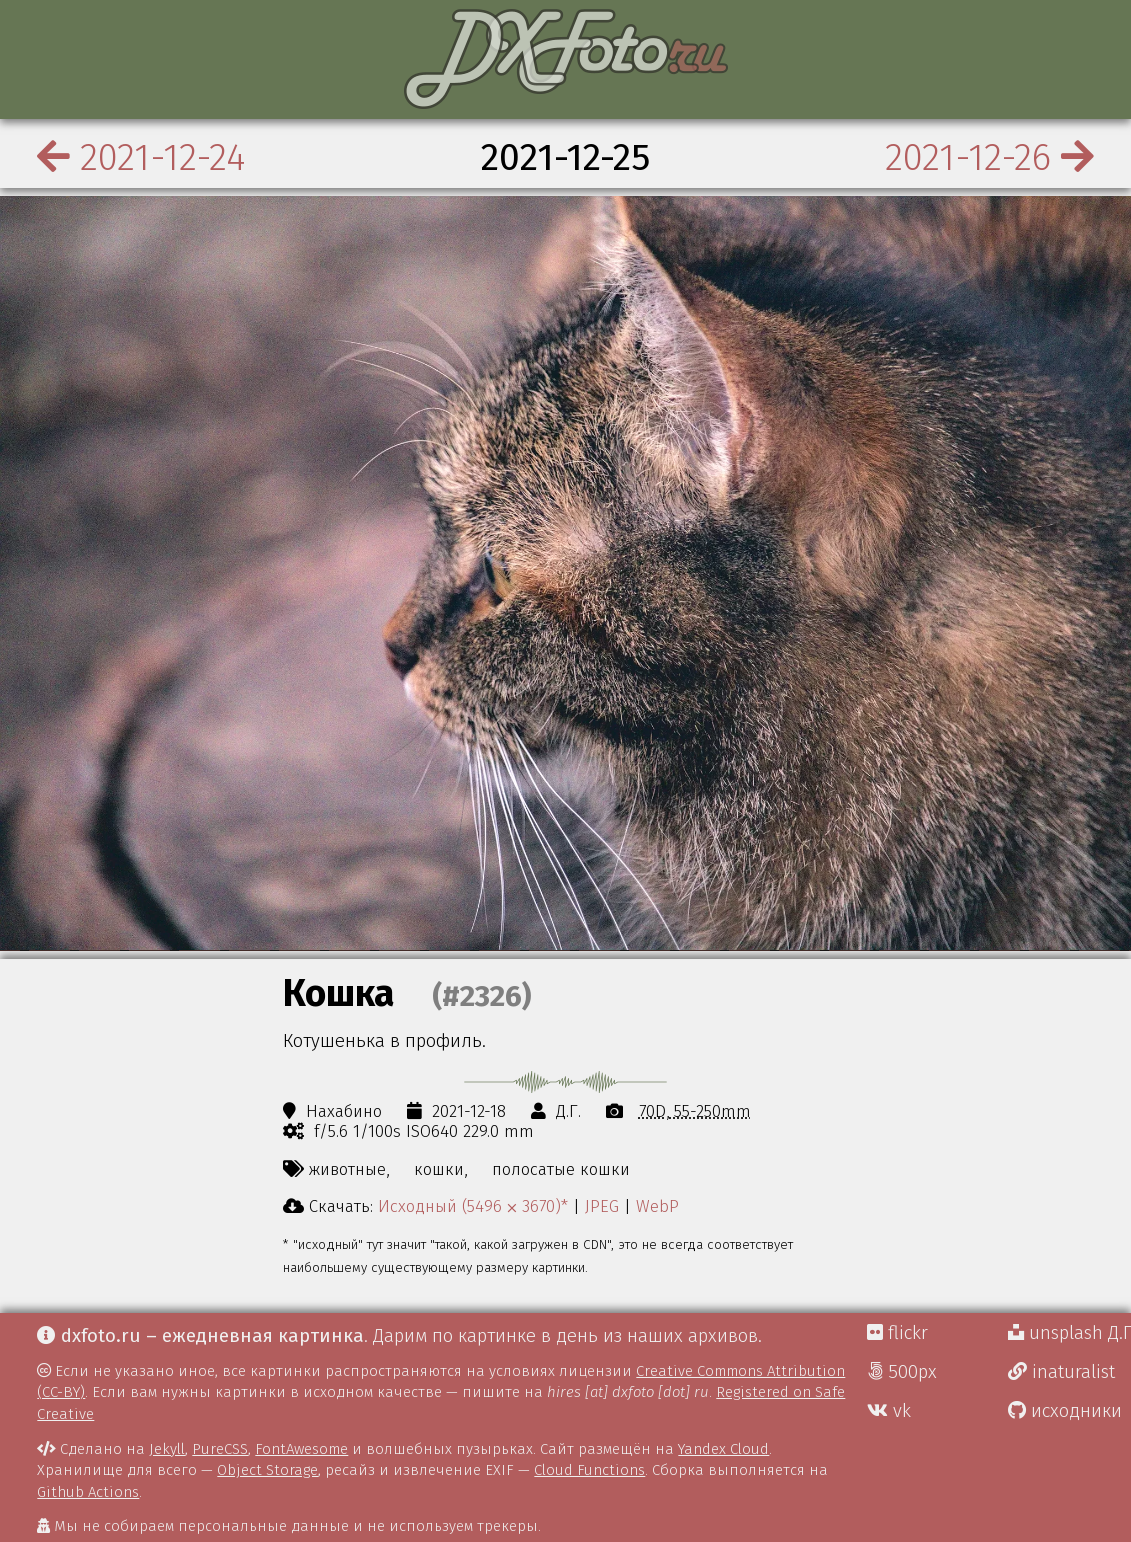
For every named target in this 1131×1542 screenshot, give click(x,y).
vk (889, 1411)
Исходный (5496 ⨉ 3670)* (473, 1206)
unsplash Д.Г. (1069, 1333)
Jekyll (167, 1449)
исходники (1065, 1411)
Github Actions (88, 1492)
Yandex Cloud (723, 1449)
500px (902, 1372)
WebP (657, 1206)
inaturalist (1061, 1372)
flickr (897, 1333)
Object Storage (267, 1470)
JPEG (602, 1206)
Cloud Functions (589, 1470)
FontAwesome (301, 1449)
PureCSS (220, 1449)
